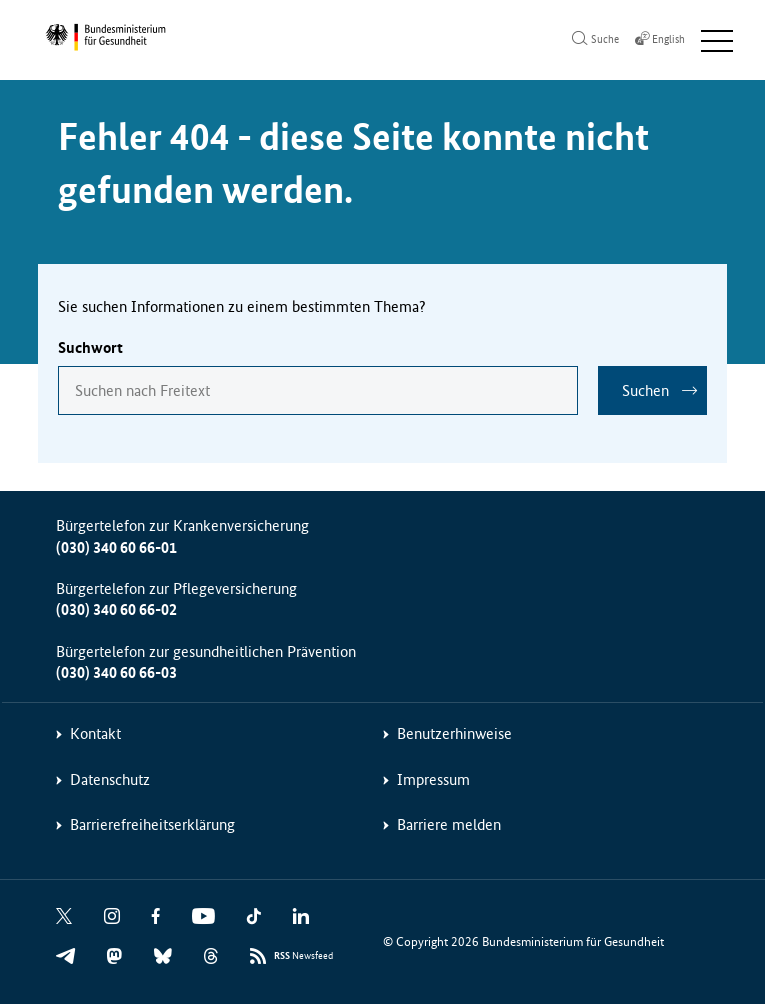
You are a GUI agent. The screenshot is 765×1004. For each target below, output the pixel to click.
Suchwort (90, 347)
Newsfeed (303, 956)
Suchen (645, 390)
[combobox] (318, 390)
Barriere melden (449, 824)
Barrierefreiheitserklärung (152, 824)
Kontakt (95, 733)
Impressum (433, 779)
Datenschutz (110, 779)
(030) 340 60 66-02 (116, 609)
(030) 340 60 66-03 (116, 672)
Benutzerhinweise (454, 733)
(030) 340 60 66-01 (116, 547)
